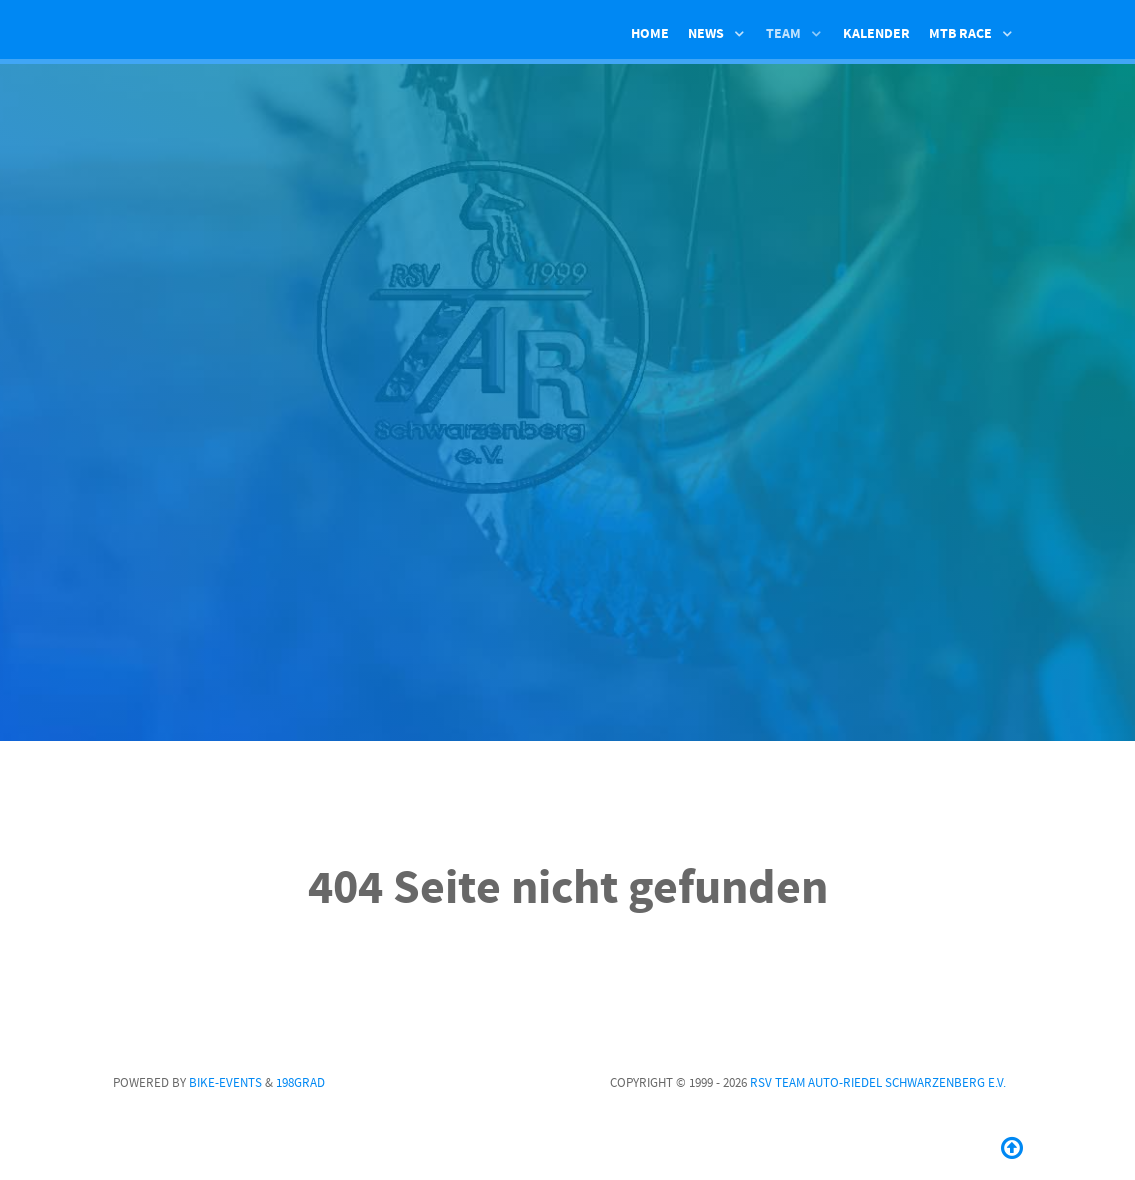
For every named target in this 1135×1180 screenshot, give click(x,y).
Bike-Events (225, 1083)
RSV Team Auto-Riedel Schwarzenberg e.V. (878, 1083)
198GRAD (300, 1083)
